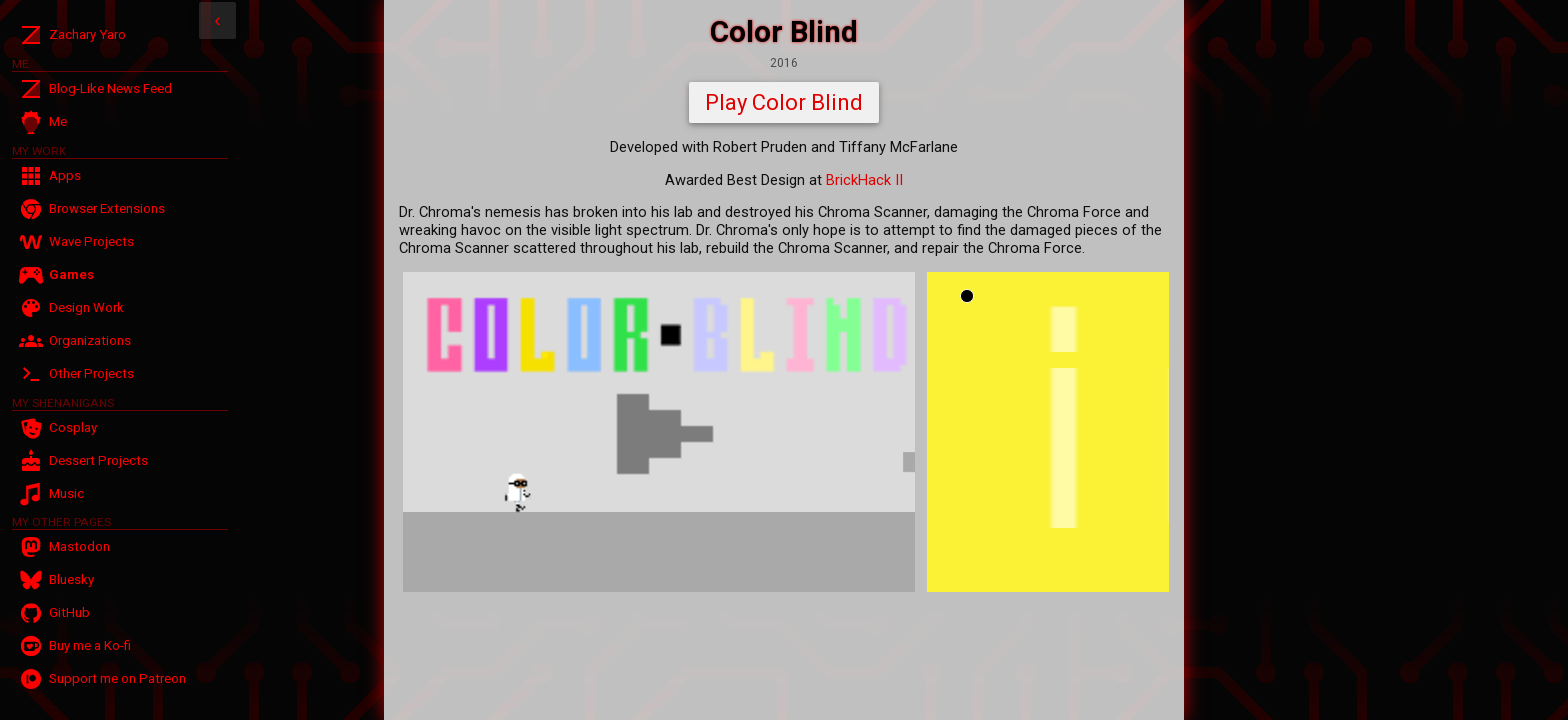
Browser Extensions (107, 208)
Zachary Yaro (87, 34)
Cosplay (73, 427)
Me (58, 121)
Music (66, 493)
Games (71, 274)
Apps (65, 175)
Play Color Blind (784, 102)
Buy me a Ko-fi (90, 645)
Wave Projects (91, 241)
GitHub (69, 612)
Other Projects (91, 373)
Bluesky (71, 579)
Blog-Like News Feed (110, 88)
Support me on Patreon (117, 678)
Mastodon (79, 546)
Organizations (90, 340)
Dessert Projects (98, 460)
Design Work (86, 307)
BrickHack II (864, 180)
